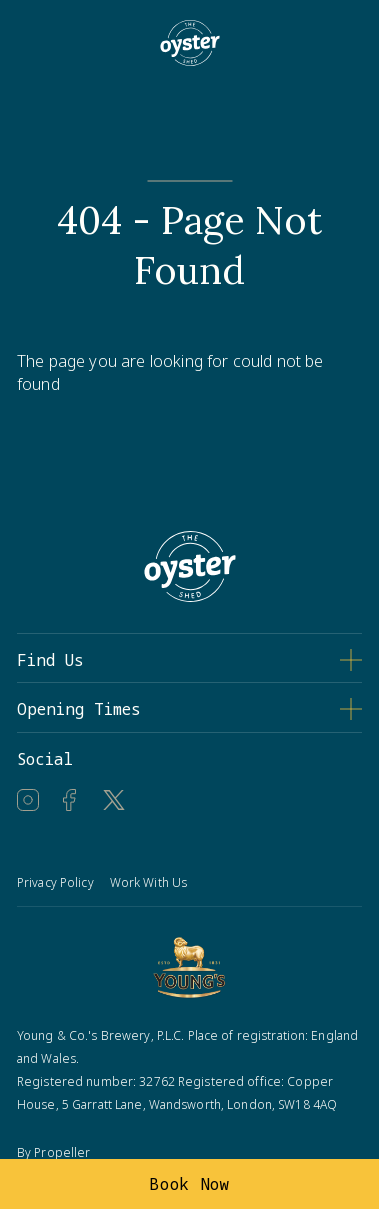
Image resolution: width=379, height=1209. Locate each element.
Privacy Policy (55, 882)
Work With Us (148, 882)
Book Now (189, 1184)
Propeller (62, 1152)
